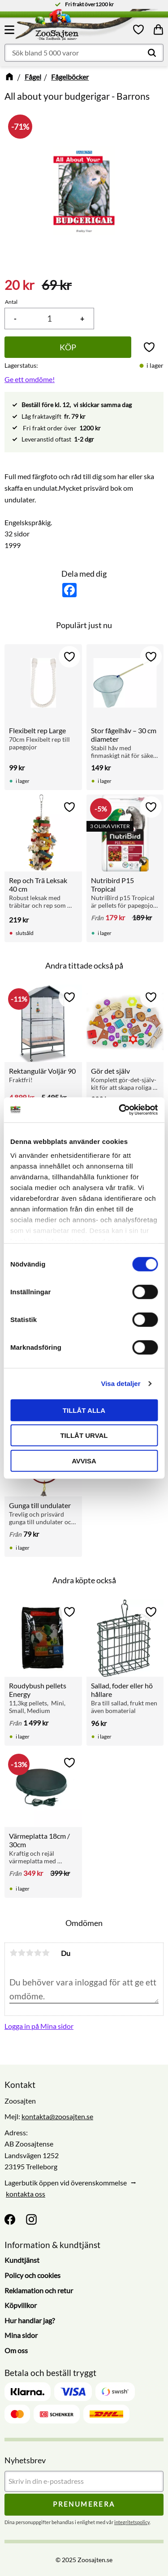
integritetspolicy (132, 2522)
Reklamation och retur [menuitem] (38, 2290)
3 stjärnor (30, 1953)
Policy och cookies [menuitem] (32, 2275)
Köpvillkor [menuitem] (20, 2305)
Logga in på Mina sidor (38, 2026)
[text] (19, 285)
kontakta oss (25, 2193)
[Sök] (152, 52)
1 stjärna (13, 1953)
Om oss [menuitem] (16, 2350)
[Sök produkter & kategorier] (84, 52)
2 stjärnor (21, 1953)
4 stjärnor (38, 1953)
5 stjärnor (46, 1953)
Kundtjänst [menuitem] (21, 2260)
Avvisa (84, 1460)
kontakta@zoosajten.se (57, 2116)
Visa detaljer (120, 1383)
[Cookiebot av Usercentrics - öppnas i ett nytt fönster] (120, 1110)
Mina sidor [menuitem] (21, 2335)
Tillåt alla (84, 1410)
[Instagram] (31, 2219)
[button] (11, 29)
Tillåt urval (84, 1435)
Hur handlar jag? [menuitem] (29, 2320)
